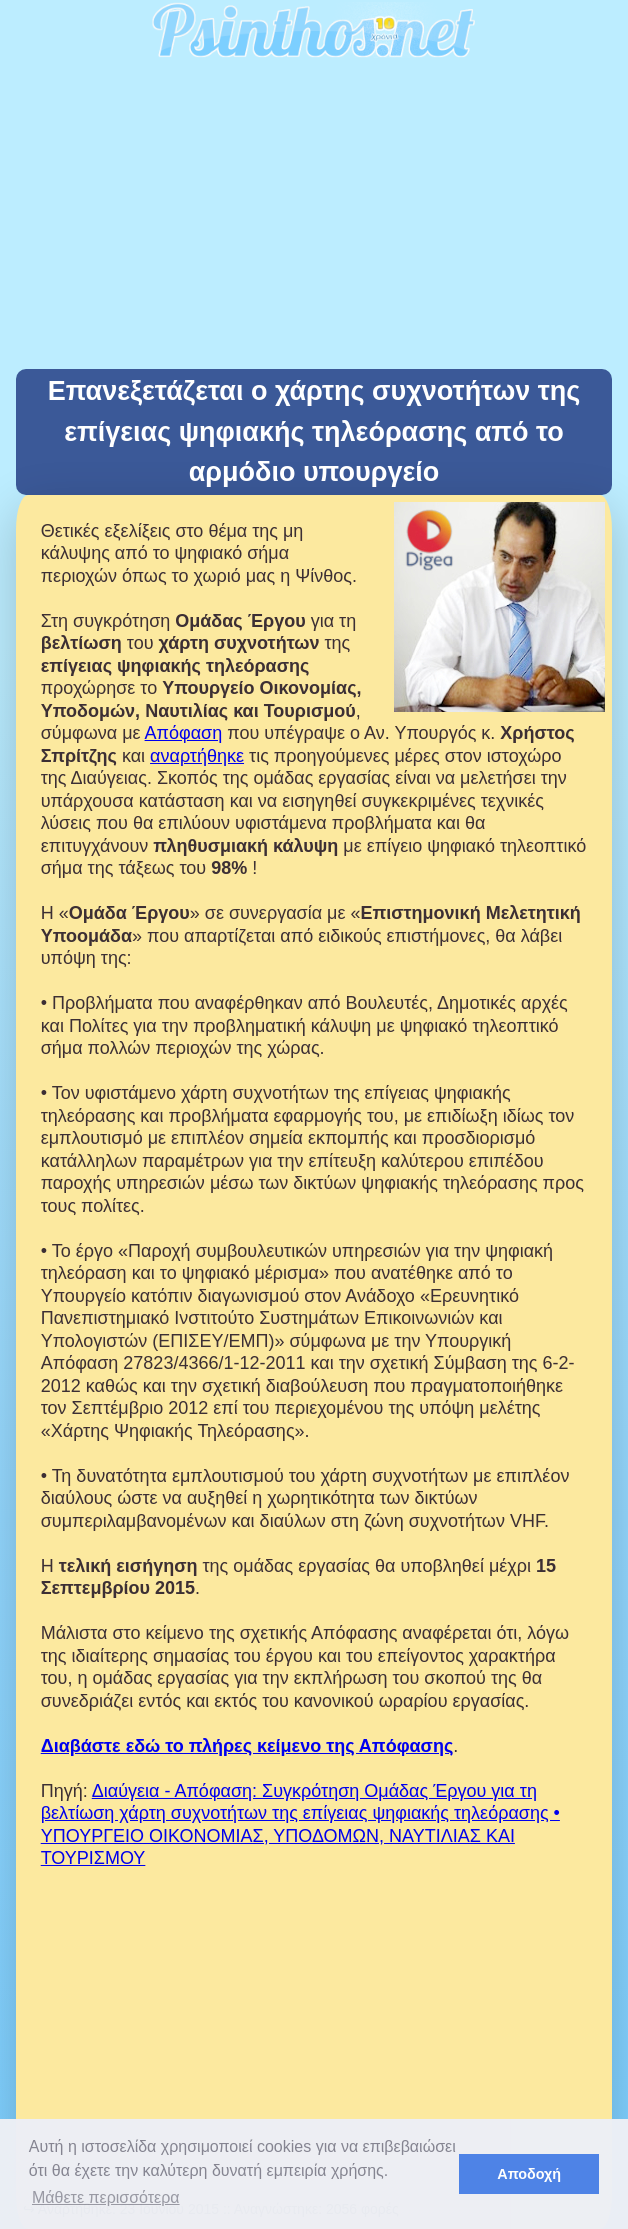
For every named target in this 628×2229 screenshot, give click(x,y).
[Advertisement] (314, 219)
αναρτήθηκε (197, 756)
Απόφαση (184, 733)
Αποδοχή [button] (529, 2174)
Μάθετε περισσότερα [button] (106, 2197)
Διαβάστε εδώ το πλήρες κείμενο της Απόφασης (247, 1746)
